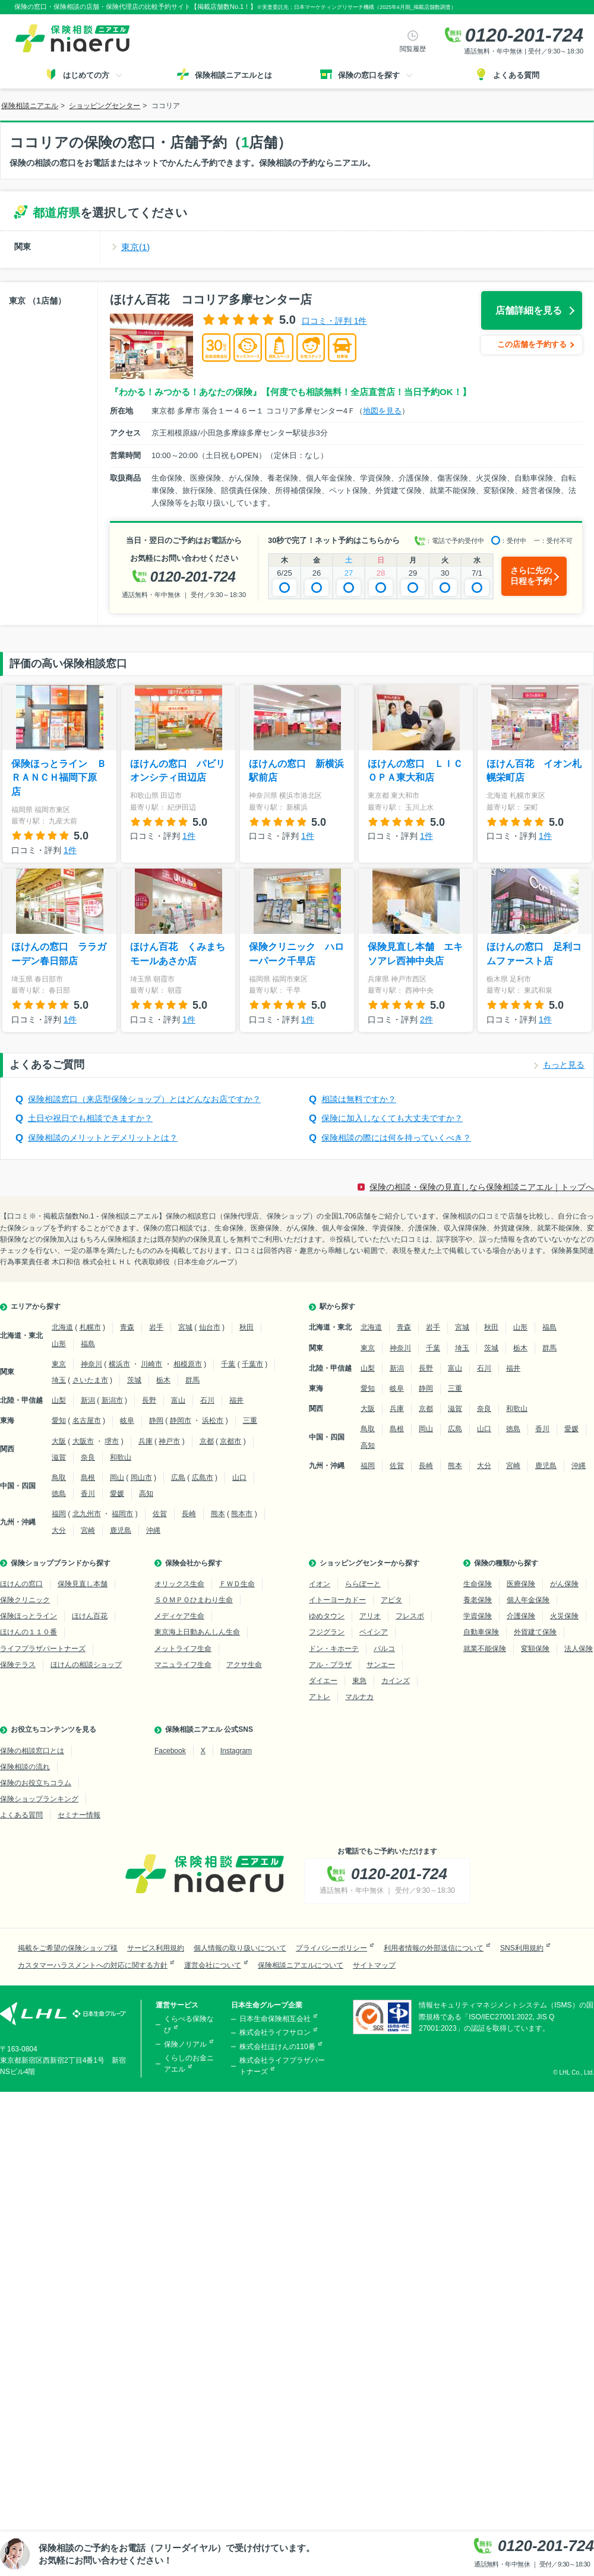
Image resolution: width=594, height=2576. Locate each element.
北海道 (62, 1327)
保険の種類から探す (506, 1563)
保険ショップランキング (39, 1799)
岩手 (156, 1327)
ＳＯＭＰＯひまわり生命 (193, 1600)
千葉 (228, 1364)
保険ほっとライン (28, 1616)
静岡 (156, 1420)
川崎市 (151, 1364)
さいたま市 (90, 1380)
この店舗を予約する (532, 344)
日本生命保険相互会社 (275, 2019)
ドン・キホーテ (334, 1648)
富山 (178, 1400)
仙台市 (209, 1327)
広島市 (202, 1477)
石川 (207, 1400)
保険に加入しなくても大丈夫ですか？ (392, 1118)
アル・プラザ (330, 1664)
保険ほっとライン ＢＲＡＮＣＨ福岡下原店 (58, 778)
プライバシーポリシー (331, 1948)
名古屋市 (86, 1420)
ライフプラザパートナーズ (43, 1648)
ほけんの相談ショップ (86, 1664)
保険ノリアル (185, 2044)
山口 (239, 1477)
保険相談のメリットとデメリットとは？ (103, 1137)
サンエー (380, 1664)
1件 (70, 850)
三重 (250, 1420)
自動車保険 (481, 1632)
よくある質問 (21, 1815)
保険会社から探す (193, 1563)
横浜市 (119, 1364)
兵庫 (145, 1441)
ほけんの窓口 (21, 1584)
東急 (359, 1681)
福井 (236, 1400)
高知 (146, 1493)
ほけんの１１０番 (28, 1632)
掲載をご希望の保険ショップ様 (68, 1948)
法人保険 (578, 1648)
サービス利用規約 (155, 1948)
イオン (319, 1584)
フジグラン (327, 1632)
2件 (426, 1019)
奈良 (88, 1457)
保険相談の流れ (25, 1767)
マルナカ (359, 1697)
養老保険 (477, 1600)
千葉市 (252, 1364)
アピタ (391, 1600)
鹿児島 (120, 1530)
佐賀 (160, 1514)
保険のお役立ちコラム (35, 1783)
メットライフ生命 (182, 1648)
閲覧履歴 (413, 48)
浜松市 (212, 1420)
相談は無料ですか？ (358, 1099)
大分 (59, 1530)
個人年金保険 (528, 1600)
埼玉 (59, 1380)
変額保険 (535, 1648)
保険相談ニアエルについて (300, 1965)
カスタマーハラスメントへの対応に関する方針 (93, 1965)
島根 (88, 1477)
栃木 (163, 1380)
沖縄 (153, 1530)
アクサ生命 (244, 1664)
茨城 (134, 1380)
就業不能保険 (484, 1648)
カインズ (395, 1681)
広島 (178, 1477)
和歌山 (120, 1457)
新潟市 (112, 1400)
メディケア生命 (179, 1616)
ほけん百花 (90, 1616)
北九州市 (86, 1514)
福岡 (59, 1514)
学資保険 (477, 1616)
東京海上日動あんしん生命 (197, 1632)
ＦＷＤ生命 (237, 1584)
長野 (149, 1400)
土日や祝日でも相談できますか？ (90, 1118)
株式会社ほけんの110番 (277, 2047)
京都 (207, 1441)
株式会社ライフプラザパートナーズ (282, 2066)
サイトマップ (374, 1965)
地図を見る (382, 410)
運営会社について (212, 1965)
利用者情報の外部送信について (434, 1948)
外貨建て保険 (535, 1632)
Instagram (236, 1751)
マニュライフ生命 (182, 1664)
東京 (59, 1364)
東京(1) (135, 247)
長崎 (189, 1514)
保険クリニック (25, 1600)
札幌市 (90, 1327)
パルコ (384, 1648)
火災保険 (564, 1616)
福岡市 (122, 1514)
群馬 (192, 1380)
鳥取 (59, 1477)
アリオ (370, 1616)
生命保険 (477, 1584)
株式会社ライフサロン (275, 2032)
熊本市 (241, 1514)
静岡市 (180, 1420)
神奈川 (91, 1364)
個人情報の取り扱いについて (240, 1948)
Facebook (170, 1751)
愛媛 (117, 1493)
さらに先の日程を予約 (531, 576)
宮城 (185, 1327)
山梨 (59, 1400)
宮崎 (88, 1530)
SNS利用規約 (522, 1948)
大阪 (59, 1441)
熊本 (218, 1514)
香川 (88, 1493)
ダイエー (323, 1681)
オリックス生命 (179, 1584)
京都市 (230, 1441)
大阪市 (83, 1441)
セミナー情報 (79, 1815)
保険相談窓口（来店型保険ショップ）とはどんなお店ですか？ (144, 1099)
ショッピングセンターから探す (369, 1563)
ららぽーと (363, 1584)
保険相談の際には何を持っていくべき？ (396, 1137)
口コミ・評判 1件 (334, 321)
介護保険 (521, 1616)
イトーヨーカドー (337, 1600)
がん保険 (564, 1584)
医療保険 (521, 1584)
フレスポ (410, 1616)
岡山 (117, 1477)
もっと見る (563, 1064)
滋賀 (59, 1457)
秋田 (246, 1327)
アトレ (319, 1697)
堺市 (112, 1441)
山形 (59, 1344)
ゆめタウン (327, 1616)
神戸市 (169, 1441)
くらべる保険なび (189, 2024)
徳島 (59, 1493)
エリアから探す (36, 1306)
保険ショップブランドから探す (60, 1563)
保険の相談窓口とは (32, 1751)
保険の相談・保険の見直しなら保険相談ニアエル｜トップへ (481, 1187)
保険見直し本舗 (83, 1584)
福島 (88, 1344)
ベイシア (373, 1632)
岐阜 (127, 1420)
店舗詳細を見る (528, 310)
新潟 (88, 1400)
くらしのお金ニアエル (189, 2063)
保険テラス (18, 1664)
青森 (127, 1327)
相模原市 (187, 1364)
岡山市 (141, 1477)
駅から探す (337, 1306)
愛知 (59, 1420)
